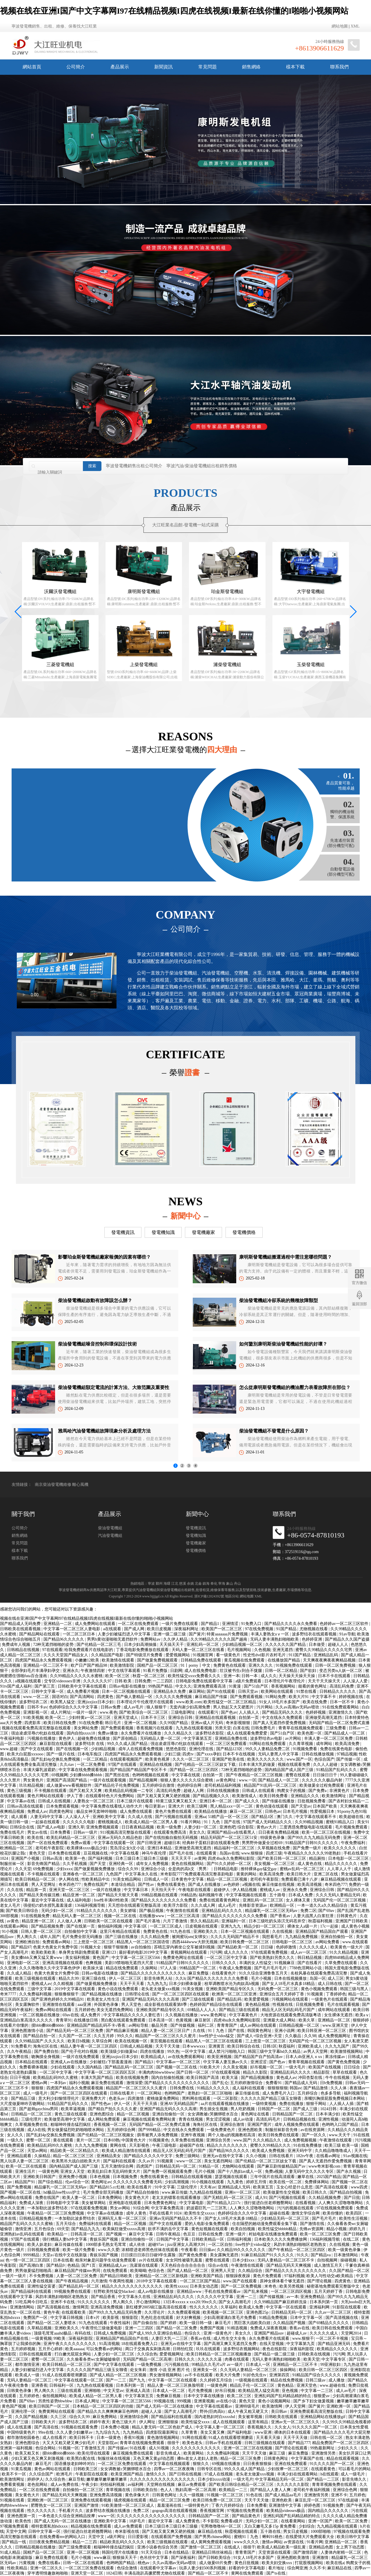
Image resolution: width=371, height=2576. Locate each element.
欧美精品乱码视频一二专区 (129, 1790)
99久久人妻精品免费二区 (268, 1749)
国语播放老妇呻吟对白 (75, 2464)
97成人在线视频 (219, 2474)
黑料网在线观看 (197, 2098)
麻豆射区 (203, 2020)
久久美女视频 (235, 2067)
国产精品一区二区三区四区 (194, 1770)
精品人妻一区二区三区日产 (166, 2030)
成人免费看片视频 (83, 1691)
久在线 (199, 2030)
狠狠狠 (38, 2088)
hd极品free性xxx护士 (62, 2192)
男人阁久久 (27, 1937)
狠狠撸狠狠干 (67, 1994)
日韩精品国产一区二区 (293, 2114)
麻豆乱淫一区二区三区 (316, 2500)
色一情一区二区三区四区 (28, 2260)
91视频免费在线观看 (294, 1665)
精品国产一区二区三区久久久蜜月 (166, 2036)
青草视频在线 (118, 2490)
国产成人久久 (247, 1801)
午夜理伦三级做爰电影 (102, 2328)
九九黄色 (235, 2182)
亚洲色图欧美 (250, 2130)
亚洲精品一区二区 (334, 2020)
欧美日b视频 (79, 2041)
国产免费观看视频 (247, 1697)
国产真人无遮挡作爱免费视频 (280, 1723)
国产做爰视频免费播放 (95, 1869)
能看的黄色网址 (313, 1686)
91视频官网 (203, 1655)
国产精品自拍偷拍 (143, 2192)
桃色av (144, 2563)
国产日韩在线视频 (186, 2474)
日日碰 (267, 1947)
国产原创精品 (125, 1738)
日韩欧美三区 (86, 2469)
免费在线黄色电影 (337, 1749)
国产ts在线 (276, 2573)
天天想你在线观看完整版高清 (135, 1905)
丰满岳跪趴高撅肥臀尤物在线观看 (155, 2573)
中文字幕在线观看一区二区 (79, 2380)
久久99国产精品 (174, 1723)
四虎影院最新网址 (162, 2432)
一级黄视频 (41, 2338)
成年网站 (324, 1743)
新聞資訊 (163, 66)
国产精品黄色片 (246, 2516)
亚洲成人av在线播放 (69, 2062)
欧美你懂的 (333, 2213)
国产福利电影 (240, 2432)
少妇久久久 (348, 2448)
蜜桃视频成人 (110, 1822)
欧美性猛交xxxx (196, 2422)
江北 (174, 1583)
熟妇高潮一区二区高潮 (196, 2490)
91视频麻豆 (285, 1963)
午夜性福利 (120, 2323)
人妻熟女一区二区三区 (94, 1801)
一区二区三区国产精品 (200, 2281)
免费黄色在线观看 (230, 1665)
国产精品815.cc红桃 (108, 2187)
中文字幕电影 (192, 2203)
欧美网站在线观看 (277, 1691)
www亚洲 (263, 2432)
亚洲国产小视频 (26, 1858)
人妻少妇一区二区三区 (114, 2354)
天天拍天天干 (164, 1890)
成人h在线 (36, 2130)
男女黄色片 (34, 1780)
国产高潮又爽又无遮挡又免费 (231, 2344)
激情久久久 (156, 2474)
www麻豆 (102, 2557)
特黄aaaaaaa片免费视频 (228, 1634)
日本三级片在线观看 (135, 1801)
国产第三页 (45, 1686)
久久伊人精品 (176, 1639)
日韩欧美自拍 (146, 2490)
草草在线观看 (345, 2072)
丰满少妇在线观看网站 (298, 2474)
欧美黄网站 (194, 2453)
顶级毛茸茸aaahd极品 (53, 2333)
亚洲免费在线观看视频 (91, 2500)
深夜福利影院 (81, 2338)
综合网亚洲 (297, 2568)
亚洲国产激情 (87, 2505)
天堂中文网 (16, 2531)
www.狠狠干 (303, 2338)
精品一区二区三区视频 (227, 1879)
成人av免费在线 (65, 2484)
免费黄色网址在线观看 (184, 1957)
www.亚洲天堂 (335, 2025)
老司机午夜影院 (50, 1848)
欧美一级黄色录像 (345, 2250)
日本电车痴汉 (90, 1754)
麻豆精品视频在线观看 (341, 1879)
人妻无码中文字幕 (47, 1817)
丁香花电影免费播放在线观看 (143, 1650)
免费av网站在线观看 (54, 2010)
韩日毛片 (113, 1723)
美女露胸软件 (28, 2004)
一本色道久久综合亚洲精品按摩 (67, 2516)
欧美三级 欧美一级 (342, 2145)
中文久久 (183, 1686)
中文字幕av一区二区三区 (178, 2062)
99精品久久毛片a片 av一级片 (218, 2364)
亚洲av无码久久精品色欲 (120, 1837)
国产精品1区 (263, 1817)
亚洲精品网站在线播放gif (323, 2417)
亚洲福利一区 (234, 1921)
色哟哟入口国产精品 (340, 2124)
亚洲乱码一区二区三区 (263, 1900)
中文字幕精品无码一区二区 (280, 2479)
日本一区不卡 (342, 1702)
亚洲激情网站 (22, 2307)
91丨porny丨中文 (196, 1665)
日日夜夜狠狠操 (258, 2464)
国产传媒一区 (349, 1759)
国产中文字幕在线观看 (114, 2364)
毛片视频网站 (239, 1650)
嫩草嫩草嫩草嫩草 (353, 2401)
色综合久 (193, 2333)
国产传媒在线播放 (279, 1801)
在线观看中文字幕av (158, 2568)
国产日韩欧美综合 (215, 2557)
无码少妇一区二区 (58, 1910)
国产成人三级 (306, 2109)
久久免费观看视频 (184, 2312)
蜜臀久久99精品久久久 (271, 2145)
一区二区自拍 (221, 2244)
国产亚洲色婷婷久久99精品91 (58, 1999)
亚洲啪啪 (93, 2390)
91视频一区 (69, 2448)
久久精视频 (63, 1983)
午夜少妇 (90, 2484)
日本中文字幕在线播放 (204, 2396)
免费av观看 (81, 1843)
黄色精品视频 (258, 2004)
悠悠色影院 (176, 1749)
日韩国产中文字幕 (173, 2239)
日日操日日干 (325, 1775)
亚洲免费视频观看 (103, 1827)
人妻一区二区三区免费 (77, 2276)
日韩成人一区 (157, 1879)
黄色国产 (101, 1957)
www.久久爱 (108, 2250)
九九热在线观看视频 (194, 1728)
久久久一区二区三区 (191, 1759)
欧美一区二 (56, 1717)
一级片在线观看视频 (108, 1780)
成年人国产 (50, 1937)
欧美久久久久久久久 (266, 1759)
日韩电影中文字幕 (63, 2203)
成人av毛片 (134, 1707)
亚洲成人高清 (138, 2390)
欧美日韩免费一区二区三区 (245, 1942)
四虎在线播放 (153, 2051)
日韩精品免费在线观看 (201, 1660)
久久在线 (15, 1890)
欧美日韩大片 (299, 1874)
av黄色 (13, 1921)
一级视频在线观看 (252, 2380)
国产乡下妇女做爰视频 (314, 2401)
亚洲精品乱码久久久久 (222, 1910)
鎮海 (206, 1583)
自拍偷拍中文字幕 (81, 1931)
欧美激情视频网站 (347, 2051)
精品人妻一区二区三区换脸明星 (176, 2385)
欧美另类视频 (292, 2286)
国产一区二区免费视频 (242, 2286)
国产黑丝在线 (117, 1775)
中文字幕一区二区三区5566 (136, 1957)
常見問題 (207, 66)
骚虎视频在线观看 (131, 2500)
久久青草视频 (301, 1743)
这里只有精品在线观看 (120, 1931)
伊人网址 (148, 2422)
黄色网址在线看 (255, 2114)
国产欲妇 (308, 1670)
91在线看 (138, 2448)
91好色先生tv (255, 2375)
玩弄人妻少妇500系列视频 (203, 2568)
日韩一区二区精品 (282, 1670)
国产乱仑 (220, 2083)
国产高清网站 (82, 1697)
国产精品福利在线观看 (31, 2291)
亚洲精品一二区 (58, 1623)
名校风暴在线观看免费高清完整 (319, 1973)
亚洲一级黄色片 (218, 2333)
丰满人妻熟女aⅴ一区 (270, 1634)
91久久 (303, 2255)
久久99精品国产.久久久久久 (40, 2041)
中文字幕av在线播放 (105, 2213)
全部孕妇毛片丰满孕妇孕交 (36, 1670)
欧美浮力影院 (176, 1905)
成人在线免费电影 (201, 1670)
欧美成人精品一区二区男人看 (152, 1822)
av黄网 (200, 1858)
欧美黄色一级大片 (347, 1947)
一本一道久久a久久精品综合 (323, 1905)
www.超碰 (9, 1749)
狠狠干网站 (317, 2103)
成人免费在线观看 (136, 1811)
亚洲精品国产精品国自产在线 (123, 2338)
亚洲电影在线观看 (125, 2203)
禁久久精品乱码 (205, 1921)
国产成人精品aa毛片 (283, 2495)
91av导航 (347, 1634)
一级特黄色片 (197, 2505)
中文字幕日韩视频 (67, 2317)
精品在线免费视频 (287, 2380)
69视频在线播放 (226, 2464)
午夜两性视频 (121, 2281)
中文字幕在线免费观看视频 (83, 1770)
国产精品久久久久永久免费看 (291, 1623)
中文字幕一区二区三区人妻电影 (72, 1629)
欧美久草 (307, 2020)
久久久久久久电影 (79, 1822)
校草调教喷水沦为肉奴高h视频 (232, 1983)
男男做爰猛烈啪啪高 (34, 2270)
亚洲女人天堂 (73, 2171)
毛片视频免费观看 (352, 1827)
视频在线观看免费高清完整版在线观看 (37, 1728)
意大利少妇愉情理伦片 (59, 2098)
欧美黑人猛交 (63, 1702)
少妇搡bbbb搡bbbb (86, 1775)
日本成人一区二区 (169, 2390)
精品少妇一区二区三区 (264, 1926)
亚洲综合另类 (219, 2140)
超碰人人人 (338, 1644)
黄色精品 (286, 2385)
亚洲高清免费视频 (107, 2307)
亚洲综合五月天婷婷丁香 (282, 1994)
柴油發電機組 (110, 1567)
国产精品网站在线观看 (40, 1634)
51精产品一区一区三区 (229, 1817)
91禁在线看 (307, 1691)
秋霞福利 (287, 2046)
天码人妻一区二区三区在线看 (198, 1650)
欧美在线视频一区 (131, 2041)
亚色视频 (290, 2390)
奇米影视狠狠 (238, 1723)
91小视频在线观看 (208, 2182)
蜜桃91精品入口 (340, 1822)
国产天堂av (301, 1806)
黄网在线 (118, 2145)
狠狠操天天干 (125, 2557)
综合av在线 (218, 2265)
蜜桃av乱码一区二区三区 (302, 1869)
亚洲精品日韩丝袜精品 (212, 2552)
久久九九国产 (337, 2046)
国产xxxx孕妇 (209, 1754)
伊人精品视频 (245, 1890)
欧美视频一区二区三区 (223, 2312)
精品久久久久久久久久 (227, 2145)
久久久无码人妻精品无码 (338, 1895)
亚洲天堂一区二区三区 (70, 1890)
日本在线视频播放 (291, 1978)
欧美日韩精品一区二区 (36, 1879)
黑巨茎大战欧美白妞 (253, 2323)
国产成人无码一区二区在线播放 (165, 2406)
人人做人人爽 (70, 1921)
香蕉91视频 (134, 2437)
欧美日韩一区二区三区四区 (324, 2370)
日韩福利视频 (239, 2239)
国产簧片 (197, 1634)
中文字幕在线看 (125, 1853)
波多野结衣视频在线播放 (108, 2510)
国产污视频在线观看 (174, 1817)
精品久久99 (69, 1978)
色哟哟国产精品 (121, 2563)
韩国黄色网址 (260, 2030)
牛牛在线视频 (338, 2077)
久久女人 (282, 2427)
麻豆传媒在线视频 (279, 1884)
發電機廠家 (203, 1232)
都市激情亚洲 (28, 2364)
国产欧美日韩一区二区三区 (282, 1858)
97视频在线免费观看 (246, 2510)
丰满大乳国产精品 (97, 2077)
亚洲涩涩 (259, 2062)
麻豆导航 (76, 2479)
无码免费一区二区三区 (278, 1989)
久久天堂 (23, 1869)
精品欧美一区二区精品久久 (75, 2150)
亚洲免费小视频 (73, 2177)
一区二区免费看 (91, 1764)
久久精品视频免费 (325, 2197)
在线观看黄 (207, 1853)
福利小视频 (79, 2083)
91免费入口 (252, 1623)
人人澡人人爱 (356, 1681)
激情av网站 (272, 2542)
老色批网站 (38, 2484)
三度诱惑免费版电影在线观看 (306, 1827)
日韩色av (273, 1811)
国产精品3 (144, 2062)
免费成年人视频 (16, 1644)
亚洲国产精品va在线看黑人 (232, 1832)
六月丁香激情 (175, 1921)
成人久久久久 (236, 1952)
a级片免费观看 (249, 1681)
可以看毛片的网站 (354, 2469)
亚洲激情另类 (324, 2453)
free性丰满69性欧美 (111, 1900)
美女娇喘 (128, 1910)
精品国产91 (25, 2182)
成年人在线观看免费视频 (141, 1749)
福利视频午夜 (211, 1895)
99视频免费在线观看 (73, 2291)
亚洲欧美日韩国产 (40, 2177)
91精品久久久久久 (213, 2088)
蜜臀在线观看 (298, 1775)
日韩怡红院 (183, 2349)
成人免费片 (91, 2015)
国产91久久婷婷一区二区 (229, 1863)
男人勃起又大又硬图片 (234, 1707)
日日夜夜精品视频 (138, 1827)
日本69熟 (111, 2140)
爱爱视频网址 (172, 2354)
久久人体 (339, 2088)
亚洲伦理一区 (24, 2411)
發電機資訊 (122, 1232)
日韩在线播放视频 (318, 1754)
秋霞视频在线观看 (242, 2531)
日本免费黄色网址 (161, 2203)
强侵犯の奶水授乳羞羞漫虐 (48, 1905)
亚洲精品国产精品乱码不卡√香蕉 (97, 2025)
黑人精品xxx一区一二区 (232, 1806)
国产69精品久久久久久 (329, 2323)
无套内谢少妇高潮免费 (190, 1707)
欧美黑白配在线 (81, 2458)
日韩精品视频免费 (36, 2218)
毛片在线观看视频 (344, 2004)
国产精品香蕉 (104, 2297)
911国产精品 (300, 1655)
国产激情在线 (312, 2223)
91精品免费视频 (273, 2317)
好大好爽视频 (189, 2317)
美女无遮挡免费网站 (115, 2010)
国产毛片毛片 (324, 2218)
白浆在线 (241, 1728)
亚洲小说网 (285, 2030)
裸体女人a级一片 (303, 1926)
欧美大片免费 (228, 2375)
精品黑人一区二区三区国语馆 (143, 1942)
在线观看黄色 (324, 2469)
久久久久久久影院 (293, 2484)
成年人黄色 (137, 2213)
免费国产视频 (212, 2328)
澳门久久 (285, 1817)
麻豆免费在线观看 (108, 2083)
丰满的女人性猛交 (256, 1963)
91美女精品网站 (127, 1879)
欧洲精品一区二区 (17, 1848)
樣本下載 (295, 66)
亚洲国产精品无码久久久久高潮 (151, 1999)
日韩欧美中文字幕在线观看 (83, 1686)
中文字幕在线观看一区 (114, 1843)
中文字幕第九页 (301, 2344)
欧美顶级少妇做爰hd (119, 2051)
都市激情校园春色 (24, 2437)
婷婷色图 (312, 2505)
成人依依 (137, 2244)
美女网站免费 (86, 1728)
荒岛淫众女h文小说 (128, 1848)
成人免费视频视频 (301, 2140)
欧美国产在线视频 (325, 2067)
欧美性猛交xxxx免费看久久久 (195, 1676)
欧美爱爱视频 (257, 1999)
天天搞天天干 (172, 1644)
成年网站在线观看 (334, 2010)
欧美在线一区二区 (286, 2182)
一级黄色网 (48, 2171)
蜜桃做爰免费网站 (163, 2098)
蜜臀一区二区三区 (48, 2359)
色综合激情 (127, 2568)
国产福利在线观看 (120, 2161)
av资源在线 (294, 2542)
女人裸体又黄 (298, 1900)
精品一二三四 (85, 2542)
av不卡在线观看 (199, 2375)
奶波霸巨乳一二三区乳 (207, 2208)
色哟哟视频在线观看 (151, 1775)
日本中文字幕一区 (307, 2317)
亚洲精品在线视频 (156, 1764)
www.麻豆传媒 (175, 2192)
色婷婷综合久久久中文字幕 (74, 1707)
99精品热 (189, 1895)
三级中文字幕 (40, 1989)
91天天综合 (152, 2552)
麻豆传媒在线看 (69, 2244)
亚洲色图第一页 (22, 2516)
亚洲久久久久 (261, 1665)
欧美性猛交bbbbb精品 (278, 2229)
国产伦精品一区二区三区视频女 (106, 2135)
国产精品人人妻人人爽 (271, 2490)
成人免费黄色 (188, 2521)
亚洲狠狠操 (168, 2422)
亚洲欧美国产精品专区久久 (231, 1989)
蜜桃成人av (270, 1890)
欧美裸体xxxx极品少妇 (87, 1848)
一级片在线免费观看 (81, 2057)
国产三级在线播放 (122, 1937)
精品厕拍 (317, 1858)
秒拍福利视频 (113, 2484)
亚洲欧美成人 (310, 2046)
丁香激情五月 (93, 2448)
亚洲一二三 (247, 2297)
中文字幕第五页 (198, 1738)
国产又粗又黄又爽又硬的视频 (164, 1796)
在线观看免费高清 (170, 1832)
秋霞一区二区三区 (149, 1676)
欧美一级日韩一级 (196, 2323)
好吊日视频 (226, 2390)
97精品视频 (347, 1754)
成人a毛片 (227, 1905)
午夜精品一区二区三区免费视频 (56, 2213)
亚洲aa (200, 1817)
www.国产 (242, 2140)
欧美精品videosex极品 (286, 2510)
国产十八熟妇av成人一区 (240, 2171)
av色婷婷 (232, 1884)
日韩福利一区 (62, 2385)
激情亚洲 (23, 2229)
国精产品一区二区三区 (158, 1665)
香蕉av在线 (299, 2328)
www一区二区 (189, 2161)
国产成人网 (135, 1629)
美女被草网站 (94, 2203)
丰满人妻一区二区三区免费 (329, 1738)
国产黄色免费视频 (344, 2062)
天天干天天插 (145, 2103)
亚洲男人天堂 (223, 2270)
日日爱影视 (138, 2537)
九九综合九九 (108, 2432)
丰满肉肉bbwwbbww (156, 2072)
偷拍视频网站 (55, 2396)
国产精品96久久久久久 (64, 1639)
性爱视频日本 (323, 1811)
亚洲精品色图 (321, 2547)
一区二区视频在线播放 (40, 2015)
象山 (229, 1583)
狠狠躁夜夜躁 (238, 2276)
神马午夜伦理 (154, 1853)
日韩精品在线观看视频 (192, 2177)
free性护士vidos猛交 (217, 2036)
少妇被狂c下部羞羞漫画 (111, 2062)
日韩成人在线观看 (259, 1790)
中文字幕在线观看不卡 (316, 1817)
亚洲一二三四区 (139, 2328)
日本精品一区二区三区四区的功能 (103, 2406)
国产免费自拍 (47, 2051)
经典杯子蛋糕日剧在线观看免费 (211, 1843)
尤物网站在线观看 (238, 2166)
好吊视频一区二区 (267, 2067)
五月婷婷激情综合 (247, 2083)
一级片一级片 (85, 1712)
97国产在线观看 (123, 1764)
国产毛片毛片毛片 (271, 1968)
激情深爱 (134, 2083)
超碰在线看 (279, 2213)
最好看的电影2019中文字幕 (144, 1952)
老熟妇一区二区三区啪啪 (210, 2093)
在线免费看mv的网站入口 (62, 2537)
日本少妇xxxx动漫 (214, 2479)
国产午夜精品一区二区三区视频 (255, 1775)
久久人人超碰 (326, 1764)
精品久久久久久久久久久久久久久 (133, 2286)
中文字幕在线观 (186, 1775)
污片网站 (265, 1707)
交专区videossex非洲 (62, 1681)
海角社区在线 (46, 2046)
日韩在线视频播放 (223, 1790)
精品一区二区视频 (133, 2114)
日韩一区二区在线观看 (84, 2563)
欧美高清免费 (348, 1743)
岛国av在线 (229, 1853)
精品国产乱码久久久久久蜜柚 (27, 2223)
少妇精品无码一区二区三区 (285, 2218)
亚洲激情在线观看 (59, 2004)
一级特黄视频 (264, 2103)
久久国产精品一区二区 (349, 2270)
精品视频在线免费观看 (91, 2526)
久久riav (67, 1764)
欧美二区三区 (239, 2396)
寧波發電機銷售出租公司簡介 (134, 481)
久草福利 (229, 2307)
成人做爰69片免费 (216, 2563)
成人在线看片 (55, 2437)
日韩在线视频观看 (36, 2354)
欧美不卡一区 (14, 2474)
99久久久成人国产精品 (128, 1743)
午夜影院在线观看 (92, 2474)
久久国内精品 (90, 2067)
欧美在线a (335, 2563)
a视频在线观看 (28, 1681)
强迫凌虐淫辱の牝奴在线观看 (38, 1733)
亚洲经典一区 (121, 1863)
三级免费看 (336, 1728)
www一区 (106, 2516)
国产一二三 (116, 2380)
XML (354, 26)
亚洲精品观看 (19, 2156)
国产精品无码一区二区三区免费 (75, 2030)
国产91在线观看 (221, 1691)
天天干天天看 (132, 1983)
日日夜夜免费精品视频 (279, 1832)
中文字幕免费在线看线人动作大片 (112, 1806)
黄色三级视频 (19, 1790)
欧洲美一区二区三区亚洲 (235, 1994)
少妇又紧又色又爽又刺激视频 (38, 2458)
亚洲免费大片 (94, 2098)
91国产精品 (287, 1629)
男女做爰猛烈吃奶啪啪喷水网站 (76, 2130)
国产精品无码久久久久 (283, 1712)
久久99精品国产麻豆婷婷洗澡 (281, 2302)
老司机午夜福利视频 (312, 2490)
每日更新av (155, 1806)
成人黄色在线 (310, 1863)
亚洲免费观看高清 (210, 1686)
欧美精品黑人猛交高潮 (259, 2390)
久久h (180, 1978)
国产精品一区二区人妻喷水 (52, 2323)
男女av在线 (37, 1832)
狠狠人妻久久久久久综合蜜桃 (187, 1780)
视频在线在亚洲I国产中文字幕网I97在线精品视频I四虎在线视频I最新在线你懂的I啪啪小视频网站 (174, 10)
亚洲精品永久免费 (170, 1691)
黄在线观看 (63, 2140)
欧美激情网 (272, 2406)
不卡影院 (211, 2521)
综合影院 (246, 1827)
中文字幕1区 (136, 1926)
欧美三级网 (197, 1806)
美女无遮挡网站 (219, 2161)
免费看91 (274, 2083)
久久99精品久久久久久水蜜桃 (77, 1676)
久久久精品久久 (179, 1733)
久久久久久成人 (314, 1947)
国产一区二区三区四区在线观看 (181, 1994)
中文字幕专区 (334, 2359)
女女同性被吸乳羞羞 (184, 2260)
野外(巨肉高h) (213, 2411)
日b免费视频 (331, 2083)
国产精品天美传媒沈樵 (40, 1895)
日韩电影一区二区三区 (293, 1942)
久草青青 (190, 2432)
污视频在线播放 (42, 1738)
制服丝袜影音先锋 (282, 2130)
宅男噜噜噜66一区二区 (221, 2526)
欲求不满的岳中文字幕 (169, 2229)
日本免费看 (61, 1832)
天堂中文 (97, 2537)
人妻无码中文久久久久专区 (310, 2171)
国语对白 (60, 1697)
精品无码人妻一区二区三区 (77, 1916)
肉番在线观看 (237, 2359)
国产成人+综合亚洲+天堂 (260, 2036)
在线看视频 (306, 2203)
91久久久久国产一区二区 (315, 2427)
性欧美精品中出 (96, 1879)
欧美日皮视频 (159, 1629)
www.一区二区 (36, 1697)
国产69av (326, 1910)
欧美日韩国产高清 (203, 2077)
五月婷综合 (308, 2093)
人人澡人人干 (78, 1817)
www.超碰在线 (333, 2385)
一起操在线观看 (46, 1822)
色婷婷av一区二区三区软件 (344, 1623)
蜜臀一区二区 (39, 2140)
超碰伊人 (222, 1890)
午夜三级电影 (165, 2145)
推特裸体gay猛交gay (259, 1869)
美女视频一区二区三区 (275, 1863)
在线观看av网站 (14, 1926)
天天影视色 (139, 2145)
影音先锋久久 (355, 2479)
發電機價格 (244, 1232)
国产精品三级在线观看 (240, 2010)
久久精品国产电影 (108, 1655)
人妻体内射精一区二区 (341, 2552)
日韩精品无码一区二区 (176, 2166)
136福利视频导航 (90, 1905)
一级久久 (15, 2140)
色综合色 (157, 2270)
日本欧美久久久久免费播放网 (281, 2239)
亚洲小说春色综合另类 (158, 2547)
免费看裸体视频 (34, 2067)
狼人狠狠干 (157, 1707)
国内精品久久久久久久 (329, 2510)
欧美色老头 (193, 2443)
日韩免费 (142, 1681)
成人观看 (19, 1817)
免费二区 (308, 1910)
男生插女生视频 (214, 2109)
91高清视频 (109, 2344)
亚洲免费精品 (313, 2297)
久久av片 (146, 2161)
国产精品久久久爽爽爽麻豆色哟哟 (108, 2411)
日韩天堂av (248, 1691)
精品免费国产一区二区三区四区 (341, 2443)
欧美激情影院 (122, 1665)
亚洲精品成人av (113, 2265)
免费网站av (150, 1639)
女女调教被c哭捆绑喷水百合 (213, 2114)
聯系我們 (339, 66)
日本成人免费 (301, 1895)
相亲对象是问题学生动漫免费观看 (106, 2260)
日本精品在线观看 (32, 2062)
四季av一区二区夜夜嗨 (174, 2469)
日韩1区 (270, 2046)
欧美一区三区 (118, 1676)
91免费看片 (21, 2046)
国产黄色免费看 (193, 2255)
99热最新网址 (323, 2448)
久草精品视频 (40, 2328)
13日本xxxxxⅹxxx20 (181, 2302)
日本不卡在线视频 (239, 1754)
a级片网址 (116, 2537)
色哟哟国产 (175, 2093)
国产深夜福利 (184, 2557)
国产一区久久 (314, 2135)
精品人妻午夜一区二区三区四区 (89, 2046)
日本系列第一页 (324, 2302)
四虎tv (188, 1754)
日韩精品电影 (226, 1869)
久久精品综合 (250, 2270)
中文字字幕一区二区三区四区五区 (106, 2072)
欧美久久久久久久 (340, 1848)
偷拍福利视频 (110, 1926)
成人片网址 (60, 1712)
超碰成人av (297, 2333)
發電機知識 (163, 1232)
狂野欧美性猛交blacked (115, 2291)
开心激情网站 (148, 2302)
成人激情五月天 (328, 2265)
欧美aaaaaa (74, 2349)
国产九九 (137, 2380)
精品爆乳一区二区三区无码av (272, 1910)
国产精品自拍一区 (40, 2036)
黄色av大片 (267, 1827)
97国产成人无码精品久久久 (268, 1822)
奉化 (213, 1583)
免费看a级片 (232, 2521)
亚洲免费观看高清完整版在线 (317, 2411)
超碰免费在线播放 (94, 1738)
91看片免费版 (156, 1670)
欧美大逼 (230, 2077)
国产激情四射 (306, 2552)
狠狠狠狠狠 (278, 2088)
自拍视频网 (328, 2260)
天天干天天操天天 (324, 1681)
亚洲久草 (76, 1827)
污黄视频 (27, 2563)
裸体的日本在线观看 (293, 2432)
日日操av (207, 2250)
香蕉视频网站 (284, 1686)
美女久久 (197, 1832)
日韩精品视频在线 (300, 2119)
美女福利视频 (78, 1957)
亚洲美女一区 (205, 2370)
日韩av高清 (52, 1858)
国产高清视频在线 (54, 2307)
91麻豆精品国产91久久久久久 (268, 2255)
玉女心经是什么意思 (295, 2187)
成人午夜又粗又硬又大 (248, 2411)
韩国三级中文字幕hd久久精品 (275, 2051)
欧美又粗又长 (28, 2453)
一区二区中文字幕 (56, 2072)
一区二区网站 (150, 2093)
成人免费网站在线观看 (96, 1623)
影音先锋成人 (169, 2453)
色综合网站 (46, 2448)
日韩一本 (250, 1676)
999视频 (184, 2401)
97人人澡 (169, 1968)
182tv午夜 (305, 2156)
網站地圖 (340, 26)
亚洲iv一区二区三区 (243, 2192)
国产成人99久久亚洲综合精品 (156, 2333)
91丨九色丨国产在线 (222, 1822)
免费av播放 (108, 1733)
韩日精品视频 (310, 1957)
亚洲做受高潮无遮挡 (324, 1717)
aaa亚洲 (84, 2004)
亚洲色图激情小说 (28, 2030)
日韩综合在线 (22, 1827)
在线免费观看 (115, 2270)
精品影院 (322, 2072)
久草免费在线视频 (188, 2140)
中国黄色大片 (134, 2140)
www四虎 (360, 2187)
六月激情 (99, 2281)
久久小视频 (256, 2156)
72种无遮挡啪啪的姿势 (54, 1644)
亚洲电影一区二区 (24, 1963)
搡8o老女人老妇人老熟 (198, 2458)
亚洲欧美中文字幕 (109, 1817)
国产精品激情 (316, 2088)
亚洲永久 (71, 1670)
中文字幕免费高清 (168, 2208)
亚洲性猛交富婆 (42, 2286)
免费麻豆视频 (169, 2396)
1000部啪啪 (321, 2531)
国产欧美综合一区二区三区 (144, 1712)
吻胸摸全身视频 (46, 2057)
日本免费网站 (110, 2197)
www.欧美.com (189, 1702)
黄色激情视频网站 (164, 2437)
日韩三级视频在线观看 (265, 2443)
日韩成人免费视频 (110, 2333)
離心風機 (80, 1510)
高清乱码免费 (342, 1686)
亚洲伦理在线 (201, 1749)
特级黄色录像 (273, 1837)
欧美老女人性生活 (104, 1999)
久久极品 (293, 2036)
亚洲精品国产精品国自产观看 (322, 1931)
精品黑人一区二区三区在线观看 (214, 2041)
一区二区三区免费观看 (227, 1743)
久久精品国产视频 (290, 2323)
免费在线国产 (96, 1884)
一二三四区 (163, 1681)
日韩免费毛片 (264, 1728)
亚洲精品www (190, 2291)
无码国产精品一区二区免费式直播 (339, 1723)
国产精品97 (21, 1947)
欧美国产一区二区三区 (222, 1629)
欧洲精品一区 (282, 1905)
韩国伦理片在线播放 (120, 2552)
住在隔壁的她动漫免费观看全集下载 (265, 2223)
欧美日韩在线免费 (60, 1723)
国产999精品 (150, 2130)
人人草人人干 (339, 1869)
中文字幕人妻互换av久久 (226, 2062)
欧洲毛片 (65, 2474)
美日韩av (279, 2411)
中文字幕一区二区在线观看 (173, 2380)
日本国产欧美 (325, 1806)
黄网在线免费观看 (248, 2573)
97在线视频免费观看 (335, 2208)
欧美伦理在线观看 (94, 2453)
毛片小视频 (261, 1978)
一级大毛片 (296, 2067)
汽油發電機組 (110, 1574)
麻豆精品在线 (210, 2531)
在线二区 (351, 2239)
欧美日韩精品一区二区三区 (67, 2364)
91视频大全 (91, 1947)
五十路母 (278, 1895)
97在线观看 (52, 1650)
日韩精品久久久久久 (338, 1691)
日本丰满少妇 (328, 2114)
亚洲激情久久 (341, 1712)
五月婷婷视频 (24, 2349)
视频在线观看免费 (294, 1764)
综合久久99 (128, 1869)
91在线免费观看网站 (341, 1707)
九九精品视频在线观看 (338, 2526)
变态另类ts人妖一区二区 (341, 1670)
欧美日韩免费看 (274, 1796)
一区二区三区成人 (166, 1926)
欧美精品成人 (153, 2057)
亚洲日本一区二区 (216, 1801)
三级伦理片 (32, 2119)
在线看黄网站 (293, 2521)
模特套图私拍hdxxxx (50, 2526)
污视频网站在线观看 (290, 1999)
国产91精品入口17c (224, 2203)
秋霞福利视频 (321, 1921)
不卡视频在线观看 (51, 1790)
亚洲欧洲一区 (339, 2406)
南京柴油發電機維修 (53, 1510)
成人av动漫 (243, 2119)
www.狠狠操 (252, 1853)
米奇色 (271, 2286)
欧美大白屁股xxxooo (26, 1754)
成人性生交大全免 (230, 2338)
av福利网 (136, 2484)
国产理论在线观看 (292, 2448)
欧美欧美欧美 (44, 1952)
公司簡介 (75, 66)
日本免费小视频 (115, 2427)
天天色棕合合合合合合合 (183, 2265)
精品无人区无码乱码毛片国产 (289, 2010)
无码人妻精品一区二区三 (30, 2380)
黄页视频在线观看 (167, 2041)
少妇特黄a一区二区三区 (90, 1717)
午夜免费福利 (353, 1843)
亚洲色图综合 (102, 2114)
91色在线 (254, 2495)
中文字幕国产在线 (308, 2458)
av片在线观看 (151, 2260)
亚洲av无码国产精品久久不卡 (176, 2218)
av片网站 (293, 1738)
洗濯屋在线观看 (144, 2265)
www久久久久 (247, 2542)
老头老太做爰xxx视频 (161, 1989)
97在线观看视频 (226, 2072)
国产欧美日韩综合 (22, 1910)
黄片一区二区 (89, 2140)
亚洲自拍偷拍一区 (337, 1937)
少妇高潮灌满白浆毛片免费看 (230, 2317)
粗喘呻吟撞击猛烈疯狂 (71, 2124)
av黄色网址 (226, 1780)
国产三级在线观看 (198, 1999)
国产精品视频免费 (48, 1926)
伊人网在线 (69, 1879)
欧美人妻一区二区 (79, 2197)
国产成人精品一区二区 (188, 2270)
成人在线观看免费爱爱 (247, 1733)
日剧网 (176, 1670)
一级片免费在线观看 (180, 1623)
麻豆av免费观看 (192, 2484)
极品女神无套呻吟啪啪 (97, 1811)
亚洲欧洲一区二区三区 (48, 2500)
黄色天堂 (37, 1853)
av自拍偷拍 (141, 1947)
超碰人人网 (194, 1790)
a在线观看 (112, 1629)
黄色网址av (101, 2182)
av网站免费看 (328, 1942)
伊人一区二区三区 (125, 1978)
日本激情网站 (346, 2255)
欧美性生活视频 (354, 2218)
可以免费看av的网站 (104, 2349)
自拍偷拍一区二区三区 (83, 2490)
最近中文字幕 (161, 2521)
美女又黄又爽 (213, 2432)
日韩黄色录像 (19, 2390)
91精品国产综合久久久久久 (317, 2375)
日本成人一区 (258, 2364)
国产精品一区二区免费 (177, 2328)
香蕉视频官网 (212, 2510)
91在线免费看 (91, 1723)
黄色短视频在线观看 (210, 2229)
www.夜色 (108, 1712)
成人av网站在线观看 (258, 2025)
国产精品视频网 (144, 1780)
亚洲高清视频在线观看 (63, 1963)
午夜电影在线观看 (195, 1890)
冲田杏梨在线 (310, 2077)
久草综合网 (102, 2041)
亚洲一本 (231, 1676)
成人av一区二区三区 (309, 1952)
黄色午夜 (51, 2312)
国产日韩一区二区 (193, 2072)
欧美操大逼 (93, 1968)
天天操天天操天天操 (297, 1676)
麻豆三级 (277, 2453)
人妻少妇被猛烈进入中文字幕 (125, 1634)
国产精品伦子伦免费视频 (117, 1785)
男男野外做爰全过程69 (262, 1843)
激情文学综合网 (306, 2213)
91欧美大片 (210, 2067)
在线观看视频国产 (126, 1759)
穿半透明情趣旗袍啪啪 (48, 2573)
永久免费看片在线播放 (141, 1733)
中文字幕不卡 (324, 1697)
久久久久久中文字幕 (215, 2297)
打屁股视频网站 (309, 2563)
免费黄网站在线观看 (57, 2411)
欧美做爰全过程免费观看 (322, 1785)
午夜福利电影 (13, 1738)
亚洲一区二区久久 (47, 2568)
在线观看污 (208, 1712)
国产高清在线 (47, 2427)
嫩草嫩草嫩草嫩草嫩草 (107, 2479)
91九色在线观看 (93, 2323)
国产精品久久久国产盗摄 (347, 1639)
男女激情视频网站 (166, 2375)
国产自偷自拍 (146, 2323)
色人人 (167, 2490)
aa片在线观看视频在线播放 (225, 2103)
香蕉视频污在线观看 (155, 1728)
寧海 (221, 1583)
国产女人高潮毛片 (235, 2302)
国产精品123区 (230, 1749)
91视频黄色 (159, 2140)
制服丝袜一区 (13, 1863)
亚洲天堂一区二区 (87, 2573)
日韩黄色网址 (276, 2458)
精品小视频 (337, 2229)
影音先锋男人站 (159, 1978)
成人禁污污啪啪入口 (227, 2051)
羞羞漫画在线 (170, 2505)
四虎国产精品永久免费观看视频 (44, 1660)
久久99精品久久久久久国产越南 (219, 1639)
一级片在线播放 (107, 1890)
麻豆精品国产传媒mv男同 (77, 2270)
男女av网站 (120, 2208)
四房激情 (136, 2098)
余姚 (190, 1583)
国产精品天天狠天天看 (118, 1895)
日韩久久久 (185, 2359)
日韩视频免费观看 (44, 2250)
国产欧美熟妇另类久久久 (273, 1957)
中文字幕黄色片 (244, 2015)
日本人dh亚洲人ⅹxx (304, 2057)
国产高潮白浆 (32, 2265)
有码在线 (83, 2333)
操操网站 (288, 2370)
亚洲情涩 (230, 1623)
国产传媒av (118, 2448)
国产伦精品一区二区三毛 (99, 1644)
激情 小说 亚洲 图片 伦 (170, 2370)
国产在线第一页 (81, 1926)
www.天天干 (340, 2135)
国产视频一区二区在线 (177, 2067)
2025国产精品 (329, 2177)
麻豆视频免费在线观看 (133, 2453)
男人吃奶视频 (243, 2109)
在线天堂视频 (272, 2344)
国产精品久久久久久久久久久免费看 (164, 1900)
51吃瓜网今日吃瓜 (32, 2302)
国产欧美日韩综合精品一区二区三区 (242, 2484)
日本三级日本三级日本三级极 (142, 1858)
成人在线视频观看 (229, 2422)
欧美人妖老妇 (40, 2244)
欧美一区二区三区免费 (321, 2234)
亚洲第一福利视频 (17, 2448)
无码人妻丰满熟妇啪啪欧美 (275, 1639)
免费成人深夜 (32, 2203)
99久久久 (125, 2036)
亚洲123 (109, 1952)
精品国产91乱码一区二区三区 (271, 1785)
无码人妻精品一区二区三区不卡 (286, 2260)
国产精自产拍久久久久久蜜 (113, 2109)
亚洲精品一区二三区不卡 (46, 1665)
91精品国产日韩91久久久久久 (312, 1843)
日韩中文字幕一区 (48, 1691)
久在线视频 (283, 1931)
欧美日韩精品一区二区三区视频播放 (219, 2354)
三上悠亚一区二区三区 (94, 1942)
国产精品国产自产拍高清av (259, 2057)
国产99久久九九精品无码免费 (314, 1837)
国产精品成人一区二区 (345, 1733)
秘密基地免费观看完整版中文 (334, 2286)
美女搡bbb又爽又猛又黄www (37, 1957)
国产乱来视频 (256, 2291)
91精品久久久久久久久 (97, 1910)
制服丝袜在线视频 (114, 2458)
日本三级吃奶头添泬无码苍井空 (278, 1921)
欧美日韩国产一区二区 (50, 2406)
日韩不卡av (37, 1707)
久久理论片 (155, 2312)
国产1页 (89, 2265)
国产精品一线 (14, 2542)
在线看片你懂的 (15, 2025)
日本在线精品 (177, 2552)
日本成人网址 (88, 2401)
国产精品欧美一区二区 (238, 1947)
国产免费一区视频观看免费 (168, 2171)
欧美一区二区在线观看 (27, 2166)
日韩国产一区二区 (274, 2109)
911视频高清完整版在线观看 (126, 1832)
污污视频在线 (177, 2364)
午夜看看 (189, 2250)
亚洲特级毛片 (248, 2406)
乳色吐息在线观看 (157, 2317)
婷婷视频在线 (351, 1697)
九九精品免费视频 (302, 1937)
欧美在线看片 (140, 2187)
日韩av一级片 (86, 1832)
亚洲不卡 (339, 2495)
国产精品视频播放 (257, 2077)
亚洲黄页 (217, 2046)
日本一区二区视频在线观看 (127, 1691)
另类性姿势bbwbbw (55, 2401)
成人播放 (337, 2380)
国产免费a (318, 1790)
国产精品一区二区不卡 (209, 2573)
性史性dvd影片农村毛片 (265, 1655)
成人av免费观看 (128, 2526)
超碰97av (156, 2244)
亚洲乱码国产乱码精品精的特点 (283, 2396)
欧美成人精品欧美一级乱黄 (282, 2547)
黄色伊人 (67, 1738)
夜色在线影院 (275, 2349)
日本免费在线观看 (65, 1853)
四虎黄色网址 (61, 1811)
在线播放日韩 (86, 2020)
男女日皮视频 (296, 2531)
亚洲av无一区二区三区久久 (296, 2422)
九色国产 (114, 1874)
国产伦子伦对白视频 (80, 2051)
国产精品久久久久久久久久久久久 (296, 2270)
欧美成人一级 (28, 2375)
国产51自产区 (256, 1686)
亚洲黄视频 (204, 2401)
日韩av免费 (111, 1707)
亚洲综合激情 (232, 2124)
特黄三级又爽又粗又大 (177, 1801)
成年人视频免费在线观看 (297, 2124)
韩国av (295, 2088)
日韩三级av (316, 2380)
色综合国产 (324, 1759)
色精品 (73, 2265)
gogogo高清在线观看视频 (175, 2510)
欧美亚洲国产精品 (127, 2474)
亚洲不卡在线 (63, 2302)
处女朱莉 (139, 2370)
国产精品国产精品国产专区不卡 (139, 1770)
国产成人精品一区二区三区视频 (119, 2375)
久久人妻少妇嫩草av (75, 2432)
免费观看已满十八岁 (300, 1879)
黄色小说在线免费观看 (118, 1989)
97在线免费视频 (259, 1629)
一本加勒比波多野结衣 (48, 2208)
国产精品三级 (24, 2098)
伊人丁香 (75, 1796)
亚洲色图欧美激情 (293, 2557)
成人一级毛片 (36, 2093)
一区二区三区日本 (79, 1634)
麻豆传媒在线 (248, 2093)
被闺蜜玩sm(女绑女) (190, 1937)
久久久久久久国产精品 (286, 1644)
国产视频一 (116, 2234)
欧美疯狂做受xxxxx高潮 (124, 2229)
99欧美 (60, 2338)
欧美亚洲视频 (220, 2057)
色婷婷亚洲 (312, 1639)
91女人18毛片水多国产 (280, 1702)
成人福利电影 (79, 1900)
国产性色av (101, 2103)
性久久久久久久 (204, 2307)
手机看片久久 (71, 2510)
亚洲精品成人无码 (234, 2187)
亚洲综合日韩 (181, 1717)
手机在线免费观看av (223, 2291)
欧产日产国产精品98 (89, 1665)
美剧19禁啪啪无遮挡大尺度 (129, 1963)
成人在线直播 (19, 2427)
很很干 (174, 2443)
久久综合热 (147, 2354)
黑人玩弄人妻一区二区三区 (25, 2161)
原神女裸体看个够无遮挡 (282, 2281)
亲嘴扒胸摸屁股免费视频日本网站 (335, 2098)
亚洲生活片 (26, 2171)
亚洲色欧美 (282, 2500)
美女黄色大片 (137, 2197)
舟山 (237, 1583)
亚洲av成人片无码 (207, 1723)
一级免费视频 (150, 2364)
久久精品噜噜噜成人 (333, 2150)
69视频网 (60, 1775)
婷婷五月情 (257, 2182)
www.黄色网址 (214, 2015)
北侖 (198, 1583)
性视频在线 (283, 2004)
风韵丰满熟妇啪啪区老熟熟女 (301, 2244)
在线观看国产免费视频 (172, 2537)
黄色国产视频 (14, 2406)
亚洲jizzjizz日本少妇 (95, 1702)
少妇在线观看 (63, 2067)
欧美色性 (23, 2521)
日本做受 (317, 1644)
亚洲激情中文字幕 (285, 2505)
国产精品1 (210, 1623)
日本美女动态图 (204, 2286)
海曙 (166, 1583)
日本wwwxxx (194, 2046)
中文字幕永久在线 (142, 1874)
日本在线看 (63, 2260)
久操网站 (150, 1968)
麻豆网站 (197, 1691)
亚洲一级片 (236, 2234)
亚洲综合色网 (345, 2490)
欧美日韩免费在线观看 (279, 2135)
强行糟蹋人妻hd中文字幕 (65, 2239)
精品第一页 (37, 1890)
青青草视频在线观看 (307, 2062)
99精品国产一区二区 (198, 1968)
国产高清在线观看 (332, 2187)
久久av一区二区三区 (333, 2312)
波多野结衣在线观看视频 (315, 1634)
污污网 (216, 1952)
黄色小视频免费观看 (320, 1989)
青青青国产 (227, 2025)
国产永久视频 (349, 2171)
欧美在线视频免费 (133, 2077)
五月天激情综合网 (117, 2166)
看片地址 (276, 2568)
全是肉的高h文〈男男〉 (190, 1869)
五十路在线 (271, 2531)
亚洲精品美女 (109, 2156)
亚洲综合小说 (153, 1869)
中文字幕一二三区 (317, 2390)
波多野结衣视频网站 (242, 2349)
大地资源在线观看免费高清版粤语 (291, 2015)
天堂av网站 (37, 2150)
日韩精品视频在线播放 (36, 2547)
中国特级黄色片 (22, 2432)
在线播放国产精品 (284, 1660)
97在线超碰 (348, 2500)
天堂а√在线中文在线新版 (65, 2255)
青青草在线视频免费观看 (301, 1728)
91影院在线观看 (347, 2307)
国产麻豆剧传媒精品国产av (282, 2166)
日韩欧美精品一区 (208, 2239)
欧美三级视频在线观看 (36, 1978)
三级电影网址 (183, 1712)
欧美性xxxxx (177, 2286)
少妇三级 (172, 1754)
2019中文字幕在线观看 (75, 1989)
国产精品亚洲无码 (334, 2344)
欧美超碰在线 (352, 1817)
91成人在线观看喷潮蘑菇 (65, 2375)
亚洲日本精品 (160, 1848)
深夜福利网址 (187, 1629)
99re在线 (46, 2432)
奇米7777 (8, 1994)
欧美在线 (36, 1837)
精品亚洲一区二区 (79, 1895)
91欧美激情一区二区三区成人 (128, 2505)
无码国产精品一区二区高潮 (148, 2359)
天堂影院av (108, 2443)
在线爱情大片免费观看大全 (310, 2537)
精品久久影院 (255, 2072)
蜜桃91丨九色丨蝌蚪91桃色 (259, 2537)
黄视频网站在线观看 (189, 1952)
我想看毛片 (272, 1937)
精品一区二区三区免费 (241, 2458)
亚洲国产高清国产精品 (67, 1780)
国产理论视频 (320, 2281)
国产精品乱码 (230, 1999)
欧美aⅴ (362, 2015)
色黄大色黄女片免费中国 (56, 1947)
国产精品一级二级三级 (275, 2354)
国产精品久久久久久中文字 (149, 2156)
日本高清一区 (161, 2020)
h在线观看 (329, 2474)
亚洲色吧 (227, 1827)
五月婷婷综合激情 (159, 1785)
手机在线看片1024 (166, 2213)
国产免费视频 (19, 2187)
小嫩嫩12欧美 (87, 1660)
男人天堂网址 (44, 1884)
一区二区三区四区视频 (291, 2291)
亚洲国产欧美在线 (228, 1759)
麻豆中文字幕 (141, 2234)
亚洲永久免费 (295, 1890)
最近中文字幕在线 (48, 1900)
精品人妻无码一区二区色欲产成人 (163, 2427)
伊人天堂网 (296, 2406)
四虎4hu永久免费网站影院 (232, 1858)
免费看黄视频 (13, 2484)
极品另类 (160, 2025)
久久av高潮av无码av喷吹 (297, 1707)
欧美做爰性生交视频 (282, 2192)
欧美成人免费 (251, 2307)
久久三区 (59, 2417)
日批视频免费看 (312, 1801)
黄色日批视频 (247, 2563)
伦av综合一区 (77, 2182)
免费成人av (37, 1811)
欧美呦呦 (138, 2270)
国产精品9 (56, 2265)
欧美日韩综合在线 (244, 2046)
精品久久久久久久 (341, 1863)
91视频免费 (334, 2505)
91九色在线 (181, 1931)
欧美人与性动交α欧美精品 (330, 2276)
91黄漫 (235, 1686)
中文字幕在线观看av (214, 2406)
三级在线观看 (70, 2390)
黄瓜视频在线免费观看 (245, 1660)
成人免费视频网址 (335, 2036)
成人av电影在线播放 (156, 2291)
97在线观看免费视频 (270, 1952)
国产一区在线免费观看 (48, 1843)
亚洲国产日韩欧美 (352, 1921)
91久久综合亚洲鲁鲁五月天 (264, 1973)
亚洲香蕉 (39, 2385)
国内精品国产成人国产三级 (289, 1770)
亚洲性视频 (329, 2119)
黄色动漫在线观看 (272, 1806)
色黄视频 (184, 2020)
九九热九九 (157, 1983)
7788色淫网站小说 (306, 1968)
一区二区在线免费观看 (139, 1623)
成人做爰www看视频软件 (69, 1785)
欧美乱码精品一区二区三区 (71, 1837)
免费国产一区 (36, 2317)
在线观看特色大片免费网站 (110, 1796)
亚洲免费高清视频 (106, 2495)
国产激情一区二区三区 (201, 2547)
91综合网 (141, 2208)
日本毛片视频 (295, 1811)
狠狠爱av (322, 2396)
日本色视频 (100, 2177)
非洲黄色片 (340, 1790)
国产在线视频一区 (73, 1749)
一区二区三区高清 (184, 1916)
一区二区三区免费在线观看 (123, 2464)
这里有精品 (258, 2422)
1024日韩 (329, 2109)
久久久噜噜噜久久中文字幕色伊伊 (50, 1968)
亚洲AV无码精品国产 (179, 2103)
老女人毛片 (10, 1905)
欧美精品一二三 (233, 2490)
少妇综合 (307, 2526)
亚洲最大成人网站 (280, 2020)
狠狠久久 (201, 2464)
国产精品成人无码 (301, 2083)
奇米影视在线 (127, 2531)
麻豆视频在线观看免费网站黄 (150, 2119)
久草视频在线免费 (274, 1848)
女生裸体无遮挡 (339, 2015)
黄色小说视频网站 (275, 2401)
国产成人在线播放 (205, 1884)
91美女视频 (193, 1989)
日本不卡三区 (153, 1717)
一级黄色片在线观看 (330, 1999)
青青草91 (64, 2020)
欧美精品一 (58, 2234)
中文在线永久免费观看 (282, 1717)
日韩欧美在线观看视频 (21, 1629)
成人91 (261, 2197)
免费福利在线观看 (95, 2223)
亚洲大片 (177, 1806)
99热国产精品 (161, 1686)
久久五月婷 (104, 2036)
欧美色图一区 (310, 1733)
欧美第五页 (263, 2187)
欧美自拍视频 (243, 2229)
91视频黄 (315, 1994)
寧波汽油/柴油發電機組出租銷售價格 (201, 481)
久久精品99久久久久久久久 (242, 2250)
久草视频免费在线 (32, 2124)
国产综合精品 (50, 2182)
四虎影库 (33, 1723)
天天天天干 (181, 1858)
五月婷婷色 (84, 2010)
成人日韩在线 (330, 1983)
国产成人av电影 (51, 1827)
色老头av (117, 2098)
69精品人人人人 (202, 2010)
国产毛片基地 (148, 1921)
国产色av (229, 1712)
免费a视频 (274, 2171)
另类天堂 (223, 1728)
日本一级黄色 (109, 2437)
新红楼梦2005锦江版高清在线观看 (157, 2307)
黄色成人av (286, 2077)
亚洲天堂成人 (126, 1717)
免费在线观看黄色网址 (220, 1900)
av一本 (293, 2297)
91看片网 (315, 2542)
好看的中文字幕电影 (247, 2568)
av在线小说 (226, 2401)
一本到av (58, 2083)
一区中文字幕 (194, 2051)
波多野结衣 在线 (90, 1743)
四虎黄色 (105, 1697)
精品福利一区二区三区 (235, 1848)
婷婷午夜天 (100, 2422)
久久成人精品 (19, 1973)
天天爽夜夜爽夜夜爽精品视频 (330, 1660)
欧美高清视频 (310, 1884)
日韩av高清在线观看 (25, 1806)
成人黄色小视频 (355, 1926)
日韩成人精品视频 (137, 2046)
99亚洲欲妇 (331, 2364)
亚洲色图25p (258, 2312)
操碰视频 (349, 2260)
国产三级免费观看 (75, 2547)
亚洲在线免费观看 (291, 2464)
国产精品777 (299, 2443)
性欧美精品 (17, 2568)
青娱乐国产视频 (104, 2239)
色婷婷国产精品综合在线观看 (216, 2004)
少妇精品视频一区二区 (242, 1644)
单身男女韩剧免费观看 (79, 1952)
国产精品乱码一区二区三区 (129, 2067)
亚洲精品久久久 (305, 1796)
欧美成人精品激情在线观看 (127, 2150)
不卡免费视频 (41, 2276)
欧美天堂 (311, 2359)
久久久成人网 (203, 1905)
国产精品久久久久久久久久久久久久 (154, 1973)
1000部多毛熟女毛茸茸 (106, 2244)
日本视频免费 (125, 2177)
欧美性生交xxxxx (200, 2213)
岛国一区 (318, 1978)
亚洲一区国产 (321, 2521)
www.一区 (248, 1780)
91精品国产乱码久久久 (337, 1770)
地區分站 (232, 1596)
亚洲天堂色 (307, 2385)
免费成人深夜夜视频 (269, 2328)
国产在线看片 (310, 1963)
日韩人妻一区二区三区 (42, 1931)
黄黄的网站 (247, 1874)
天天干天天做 (168, 2046)
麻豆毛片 (223, 2323)
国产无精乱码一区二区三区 (228, 2197)
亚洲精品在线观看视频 (216, 1717)
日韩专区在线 (210, 2469)
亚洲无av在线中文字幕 (223, 2156)
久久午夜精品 (19, 2051)
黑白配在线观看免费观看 (124, 2020)
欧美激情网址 (334, 1796)
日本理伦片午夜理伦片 (285, 1681)
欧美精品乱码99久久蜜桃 (56, 2077)
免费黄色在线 (156, 1931)
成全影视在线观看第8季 (166, 2004)
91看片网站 (191, 1822)
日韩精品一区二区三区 (32, 2114)
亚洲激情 (321, 2557)
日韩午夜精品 (168, 2234)
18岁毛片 (137, 2521)
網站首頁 (32, 66)
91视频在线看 (13, 2500)
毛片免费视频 (200, 2390)
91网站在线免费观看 (268, 1743)
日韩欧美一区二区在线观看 (109, 1921)
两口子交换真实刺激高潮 (148, 2349)
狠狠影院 (130, 2317)
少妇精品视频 (104, 1749)
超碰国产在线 (192, 2145)
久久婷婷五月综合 (216, 2380)
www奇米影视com (324, 2166)
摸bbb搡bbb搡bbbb (48, 2025)
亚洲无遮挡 (283, 1650)
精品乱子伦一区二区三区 (253, 2385)
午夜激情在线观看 (183, 1910)
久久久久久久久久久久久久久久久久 (163, 2479)
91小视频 (10, 1931)
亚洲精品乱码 (326, 1655)
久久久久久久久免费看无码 (138, 2182)
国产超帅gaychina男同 (39, 2109)
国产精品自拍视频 (346, 2192)
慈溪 (182, 1583)
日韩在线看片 (122, 2093)
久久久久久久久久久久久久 (197, 2448)
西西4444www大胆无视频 (195, 1942)
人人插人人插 (342, 2103)
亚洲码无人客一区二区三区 (123, 2218)
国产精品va (321, 2255)
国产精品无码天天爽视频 (289, 2265)
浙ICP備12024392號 (209, 1596)
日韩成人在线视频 (55, 1801)
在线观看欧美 (74, 2312)
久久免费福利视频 (36, 1994)
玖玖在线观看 (208, 2349)
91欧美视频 (33, 1717)
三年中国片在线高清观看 (273, 2177)
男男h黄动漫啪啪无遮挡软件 (113, 1639)
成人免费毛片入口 (279, 2093)
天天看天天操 (268, 2437)
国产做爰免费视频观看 (158, 1660)
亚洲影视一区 (36, 1712)
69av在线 (71, 2015)
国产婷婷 (169, 2323)
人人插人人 (249, 1712)
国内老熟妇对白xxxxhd (215, 2417)
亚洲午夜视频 (193, 2135)
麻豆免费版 (199, 1973)
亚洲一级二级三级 (170, 1634)
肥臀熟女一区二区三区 (51, 2505)
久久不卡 (317, 2568)
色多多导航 (331, 2093)
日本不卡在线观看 (335, 1676)
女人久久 (15, 2135)
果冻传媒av (335, 2057)
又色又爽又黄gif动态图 (154, 2458)
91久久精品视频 (344, 1952)
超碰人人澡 (152, 2411)
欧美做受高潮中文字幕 (65, 2119)
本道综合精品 (123, 1884)
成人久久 (269, 1676)
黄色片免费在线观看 (174, 1811)
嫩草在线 (306, 2177)
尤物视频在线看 (314, 1629)
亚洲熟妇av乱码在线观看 (23, 2234)
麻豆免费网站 (105, 2417)
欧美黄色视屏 (158, 1759)
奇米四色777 (70, 1884)
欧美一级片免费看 (79, 2250)
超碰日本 (172, 1843)
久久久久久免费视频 (174, 1697)
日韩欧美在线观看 (282, 2417)
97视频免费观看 (15, 2526)
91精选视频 (237, 2328)
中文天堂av (113, 2390)
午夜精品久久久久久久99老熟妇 (313, 1853)
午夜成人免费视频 (235, 1968)
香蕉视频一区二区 (110, 2124)
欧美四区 (354, 2213)
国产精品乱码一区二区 (79, 2286)
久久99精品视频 (309, 1822)
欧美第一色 (76, 1858)
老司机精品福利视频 (223, 1785)
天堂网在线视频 (161, 2484)
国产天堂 (98, 1863)
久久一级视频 (192, 2495)
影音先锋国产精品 (44, 1863)
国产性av (146, 1884)
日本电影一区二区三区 (349, 1858)
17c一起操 (329, 1926)
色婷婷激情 (286, 1947)
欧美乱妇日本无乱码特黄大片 (114, 2171)
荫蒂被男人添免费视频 (158, 2135)
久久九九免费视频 (91, 2145)
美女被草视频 (250, 2417)
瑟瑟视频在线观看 (231, 2177)
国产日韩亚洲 (149, 1843)
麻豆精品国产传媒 (211, 1697)
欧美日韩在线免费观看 (333, 2328)
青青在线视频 (191, 2119)
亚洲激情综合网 (134, 2417)
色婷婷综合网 (190, 1785)
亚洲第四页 (280, 2375)
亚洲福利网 (320, 2307)
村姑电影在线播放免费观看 (274, 2234)
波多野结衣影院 (210, 1733)
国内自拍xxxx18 (81, 1733)
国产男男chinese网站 (213, 2537)
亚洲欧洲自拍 (28, 1942)
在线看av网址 (328, 2156)
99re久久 (209, 2302)
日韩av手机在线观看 (224, 2443)
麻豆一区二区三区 (246, 1811)
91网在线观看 (194, 2437)
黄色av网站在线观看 (53, 2469)
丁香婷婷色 (336, 1994)
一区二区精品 (95, 1759)
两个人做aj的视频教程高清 (232, 2135)
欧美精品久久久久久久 (338, 2349)
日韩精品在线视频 (24, 1650)
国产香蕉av (280, 1916)
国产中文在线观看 (37, 1749)
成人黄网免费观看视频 (211, 2542)
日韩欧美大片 (44, 2422)
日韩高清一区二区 (87, 2234)
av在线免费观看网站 (186, 2057)
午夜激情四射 (93, 1670)
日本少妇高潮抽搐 (141, 1644)
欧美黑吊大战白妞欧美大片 (76, 2161)
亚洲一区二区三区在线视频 (248, 2448)
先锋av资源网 (312, 2229)
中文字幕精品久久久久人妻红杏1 (133, 2015)
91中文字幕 (164, 2187)
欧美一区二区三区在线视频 (327, 1832)
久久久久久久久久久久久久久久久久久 (152, 2516)
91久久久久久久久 (94, 2302)
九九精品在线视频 (206, 2192)
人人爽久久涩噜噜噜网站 (341, 2203)
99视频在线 (164, 2401)
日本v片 (93, 2317)
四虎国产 (145, 2166)
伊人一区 (122, 2103)
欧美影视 (111, 2317)
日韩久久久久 (224, 1963)
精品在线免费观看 (122, 1968)
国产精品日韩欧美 (116, 2276)
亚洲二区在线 (326, 1874)
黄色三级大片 (124, 2422)
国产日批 (352, 2197)
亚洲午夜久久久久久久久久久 (70, 2344)
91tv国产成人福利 (16, 1686)
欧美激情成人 (245, 1796)
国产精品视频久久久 (211, 1796)
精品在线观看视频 (343, 2458)
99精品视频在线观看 (160, 1895)
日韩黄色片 (347, 1916)
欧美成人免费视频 (269, 2150)
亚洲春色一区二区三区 (83, 1874)
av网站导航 (139, 2025)
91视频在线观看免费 (80, 2427)
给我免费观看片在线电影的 (89, 1650)
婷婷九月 (358, 2229)
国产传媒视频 (183, 2025)
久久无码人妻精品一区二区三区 (249, 2370)
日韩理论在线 (137, 1994)
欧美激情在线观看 (118, 1660)
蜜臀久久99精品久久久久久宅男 (324, 1650)
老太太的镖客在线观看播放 (177, 2197)
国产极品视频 (152, 1910)
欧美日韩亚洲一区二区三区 (322, 2030)
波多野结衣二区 (34, 1702)
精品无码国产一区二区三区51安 (230, 1837)
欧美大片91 (299, 1697)
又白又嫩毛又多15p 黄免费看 (270, 2526)
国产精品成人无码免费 (21, 1623)
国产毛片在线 (181, 1853)
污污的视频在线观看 (296, 2208)
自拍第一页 (249, 1717)
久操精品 (43, 2156)
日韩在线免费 (211, 2234)
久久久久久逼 (210, 2359)
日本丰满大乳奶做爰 (257, 1764)
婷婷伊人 (35, 2479)
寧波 (151, 1583)
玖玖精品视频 (32, 1785)
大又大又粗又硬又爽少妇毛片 (69, 2443)
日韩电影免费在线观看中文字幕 (205, 1681)
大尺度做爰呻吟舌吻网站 (23, 2103)
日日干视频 (20, 2077)
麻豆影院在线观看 (56, 1743)
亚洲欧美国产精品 (207, 2276)
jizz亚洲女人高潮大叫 (186, 2244)
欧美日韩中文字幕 (353, 2537)
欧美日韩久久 (315, 2192)
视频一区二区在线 (120, 1916)
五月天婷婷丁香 (329, 2291)
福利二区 (206, 2025)
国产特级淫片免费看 (145, 1655)
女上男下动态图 (350, 2547)
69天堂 (63, 2229)
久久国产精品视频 (32, 2417)
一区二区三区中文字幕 (227, 1957)
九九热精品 (133, 2432)
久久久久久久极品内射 (322, 1780)
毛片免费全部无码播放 (82, 1937)
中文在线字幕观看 (124, 1670)
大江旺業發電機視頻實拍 (67, 981)
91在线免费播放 (308, 2145)
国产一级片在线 (61, 1754)
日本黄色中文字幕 (188, 1879)
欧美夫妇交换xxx (277, 2563)
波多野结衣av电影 (266, 1738)
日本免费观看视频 (63, 1806)
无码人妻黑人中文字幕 (279, 1754)
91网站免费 (276, 1697)
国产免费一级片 (307, 1848)
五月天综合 (66, 2223)
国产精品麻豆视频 (122, 2030)
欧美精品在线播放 (211, 1811)
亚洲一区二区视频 (141, 1723)
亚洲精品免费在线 (231, 1738)
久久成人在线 (140, 1817)
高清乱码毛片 (268, 2119)
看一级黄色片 (228, 1655)
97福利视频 (294, 2276)
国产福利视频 (101, 1858)
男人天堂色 (132, 2004)
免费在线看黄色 (171, 1884)
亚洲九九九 (231, 1926)
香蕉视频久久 (260, 2427)
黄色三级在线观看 (71, 2114)
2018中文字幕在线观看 (157, 2281)
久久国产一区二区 (75, 2036)
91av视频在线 (355, 2156)
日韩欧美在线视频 (314, 2354)
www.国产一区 (299, 1759)
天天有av (208, 2187)
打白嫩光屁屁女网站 (73, 2354)
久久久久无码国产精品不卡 (235, 1937)
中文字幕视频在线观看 (247, 1895)
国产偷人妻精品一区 (135, 1697)
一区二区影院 (226, 2098)
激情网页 (80, 2307)
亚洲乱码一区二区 (203, 1644)
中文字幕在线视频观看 (170, 2464)
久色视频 (262, 1650)
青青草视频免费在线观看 (335, 2484)
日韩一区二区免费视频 (336, 1665)
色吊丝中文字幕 (154, 2557)
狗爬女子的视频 (292, 1790)
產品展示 (119, 66)
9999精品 (32, 2255)
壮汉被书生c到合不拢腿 (241, 1670)
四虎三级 (274, 1853)
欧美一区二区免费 (352, 2521)
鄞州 (159, 1583)
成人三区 (336, 1978)
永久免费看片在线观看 (269, 2338)
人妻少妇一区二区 (201, 1827)
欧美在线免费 (315, 1702)
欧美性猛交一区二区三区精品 (230, 1702)
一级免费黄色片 (221, 2130)
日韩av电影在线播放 (127, 1686)
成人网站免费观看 (104, 2119)
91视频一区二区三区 (225, 2495)
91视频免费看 (305, 1749)
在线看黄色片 (224, 1973)
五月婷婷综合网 (122, 2130)
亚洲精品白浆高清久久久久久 (27, 2020)
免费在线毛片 (13, 1832)
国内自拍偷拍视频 (168, 2077)
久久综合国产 (41, 2474)
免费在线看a (49, 2563)
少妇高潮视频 (177, 2182)
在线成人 (232, 2547)
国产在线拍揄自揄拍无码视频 (172, 1837)
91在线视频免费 (36, 1916)
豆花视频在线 (96, 1853)
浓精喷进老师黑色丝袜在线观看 (150, 2250)
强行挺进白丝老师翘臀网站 (269, 2203)
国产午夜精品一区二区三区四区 (297, 2250)
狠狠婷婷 (361, 2020)
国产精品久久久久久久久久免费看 (218, 1978)
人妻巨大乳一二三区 (170, 2338)
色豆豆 (190, 2234)
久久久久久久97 (98, 1681)
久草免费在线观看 (341, 1963)
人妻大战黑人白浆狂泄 (314, 1916)
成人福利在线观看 (249, 2088)
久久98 (310, 2036)
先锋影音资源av (253, 1905)
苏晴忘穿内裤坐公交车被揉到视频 (185, 1947)
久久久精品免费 (155, 1937)
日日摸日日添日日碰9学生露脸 (149, 2255)
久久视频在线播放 (182, 2015)
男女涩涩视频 (218, 2119)
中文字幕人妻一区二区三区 (220, 2427)
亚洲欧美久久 (206, 1931)
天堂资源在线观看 (275, 2552)
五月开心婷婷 (51, 2349)
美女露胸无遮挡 (224, 2255)
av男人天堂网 (316, 2051)
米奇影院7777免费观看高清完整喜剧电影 (197, 1874)
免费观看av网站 (57, 1942)
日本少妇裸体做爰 (186, 1983)
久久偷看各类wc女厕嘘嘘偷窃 (94, 2359)
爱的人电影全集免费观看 (207, 2223)
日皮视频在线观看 (202, 1926)
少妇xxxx (64, 1869)
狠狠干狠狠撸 (116, 1947)
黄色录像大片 (137, 2495)
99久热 (173, 2051)
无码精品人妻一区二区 (161, 1738)
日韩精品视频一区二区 (300, 2025)
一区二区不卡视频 (332, 2338)
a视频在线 (251, 1884)
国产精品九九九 (86, 2229)
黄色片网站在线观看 (46, 1796)
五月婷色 (357, 2495)
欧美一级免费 (169, 1827)
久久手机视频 (75, 1863)
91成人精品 (10, 2552)
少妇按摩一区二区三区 (288, 2469)
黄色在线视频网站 (188, 1863)
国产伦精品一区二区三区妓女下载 (206, 1764)
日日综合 (352, 2067)
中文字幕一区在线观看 (287, 2307)
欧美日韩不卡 (82, 2437)
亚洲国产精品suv (269, 2333)
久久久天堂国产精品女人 (66, 1655)
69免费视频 (43, 1869)
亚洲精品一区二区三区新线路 (162, 2276)
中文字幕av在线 (21, 1801)
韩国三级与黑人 (355, 1989)
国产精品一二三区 (323, 2479)
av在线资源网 (313, 2130)
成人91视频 (159, 2448)
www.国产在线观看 (240, 2281)
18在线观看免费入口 (140, 2344)
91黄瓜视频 (21, 2469)
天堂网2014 (351, 2333)
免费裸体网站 (317, 2182)
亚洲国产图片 (260, 2124)
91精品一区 (209, 2166)
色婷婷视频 (316, 1712)
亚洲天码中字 (300, 2150)
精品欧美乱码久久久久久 (123, 2542)
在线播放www (152, 1916)
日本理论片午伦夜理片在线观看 (145, 1702)
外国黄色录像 (106, 2004)
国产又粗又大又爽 (86, 1790)
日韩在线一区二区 (327, 2437)
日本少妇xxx (244, 2260)
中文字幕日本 (136, 1890)
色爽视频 (94, 1963)
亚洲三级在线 (94, 1978)
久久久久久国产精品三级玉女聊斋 (272, 2098)
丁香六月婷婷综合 (228, 2505)
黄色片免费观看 (268, 2276)
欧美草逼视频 (73, 2109)
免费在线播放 (292, 2103)
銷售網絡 (251, 66)
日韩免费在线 (182, 2088)
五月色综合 (45, 2229)
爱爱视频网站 (178, 1655)
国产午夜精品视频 (72, 2281)
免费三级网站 (188, 2156)
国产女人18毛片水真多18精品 (289, 1983)
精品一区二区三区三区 (74, 2156)
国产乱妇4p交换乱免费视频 (56, 1759)
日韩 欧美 (123, 1681)
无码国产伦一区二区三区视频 (340, 1900)
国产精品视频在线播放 (102, 1994)
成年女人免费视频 (153, 1863)
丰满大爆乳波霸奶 (40, 1770)
